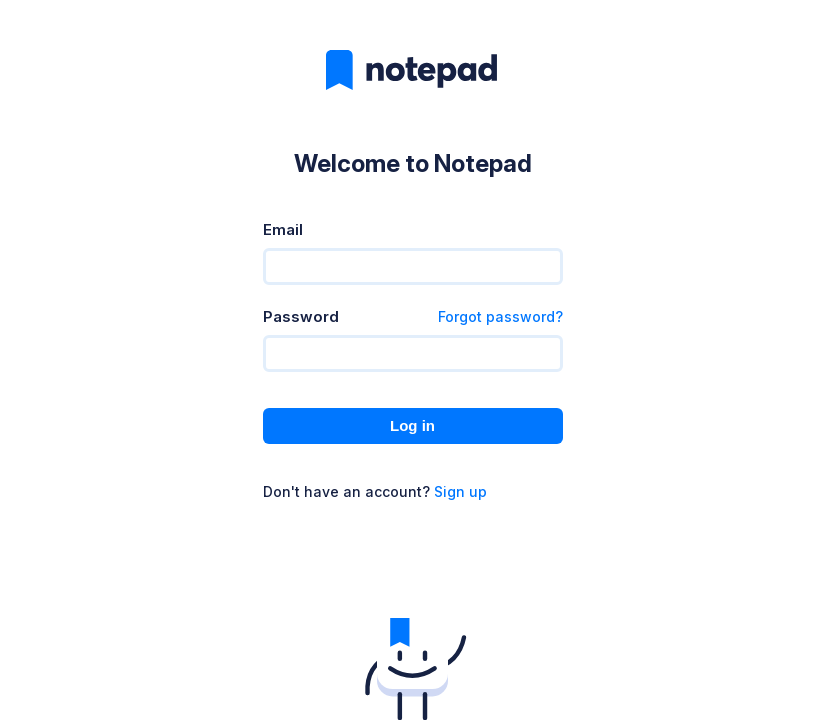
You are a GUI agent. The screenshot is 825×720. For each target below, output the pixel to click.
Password (301, 316)
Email (283, 229)
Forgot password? (500, 316)
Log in (412, 425)
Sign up (460, 491)
